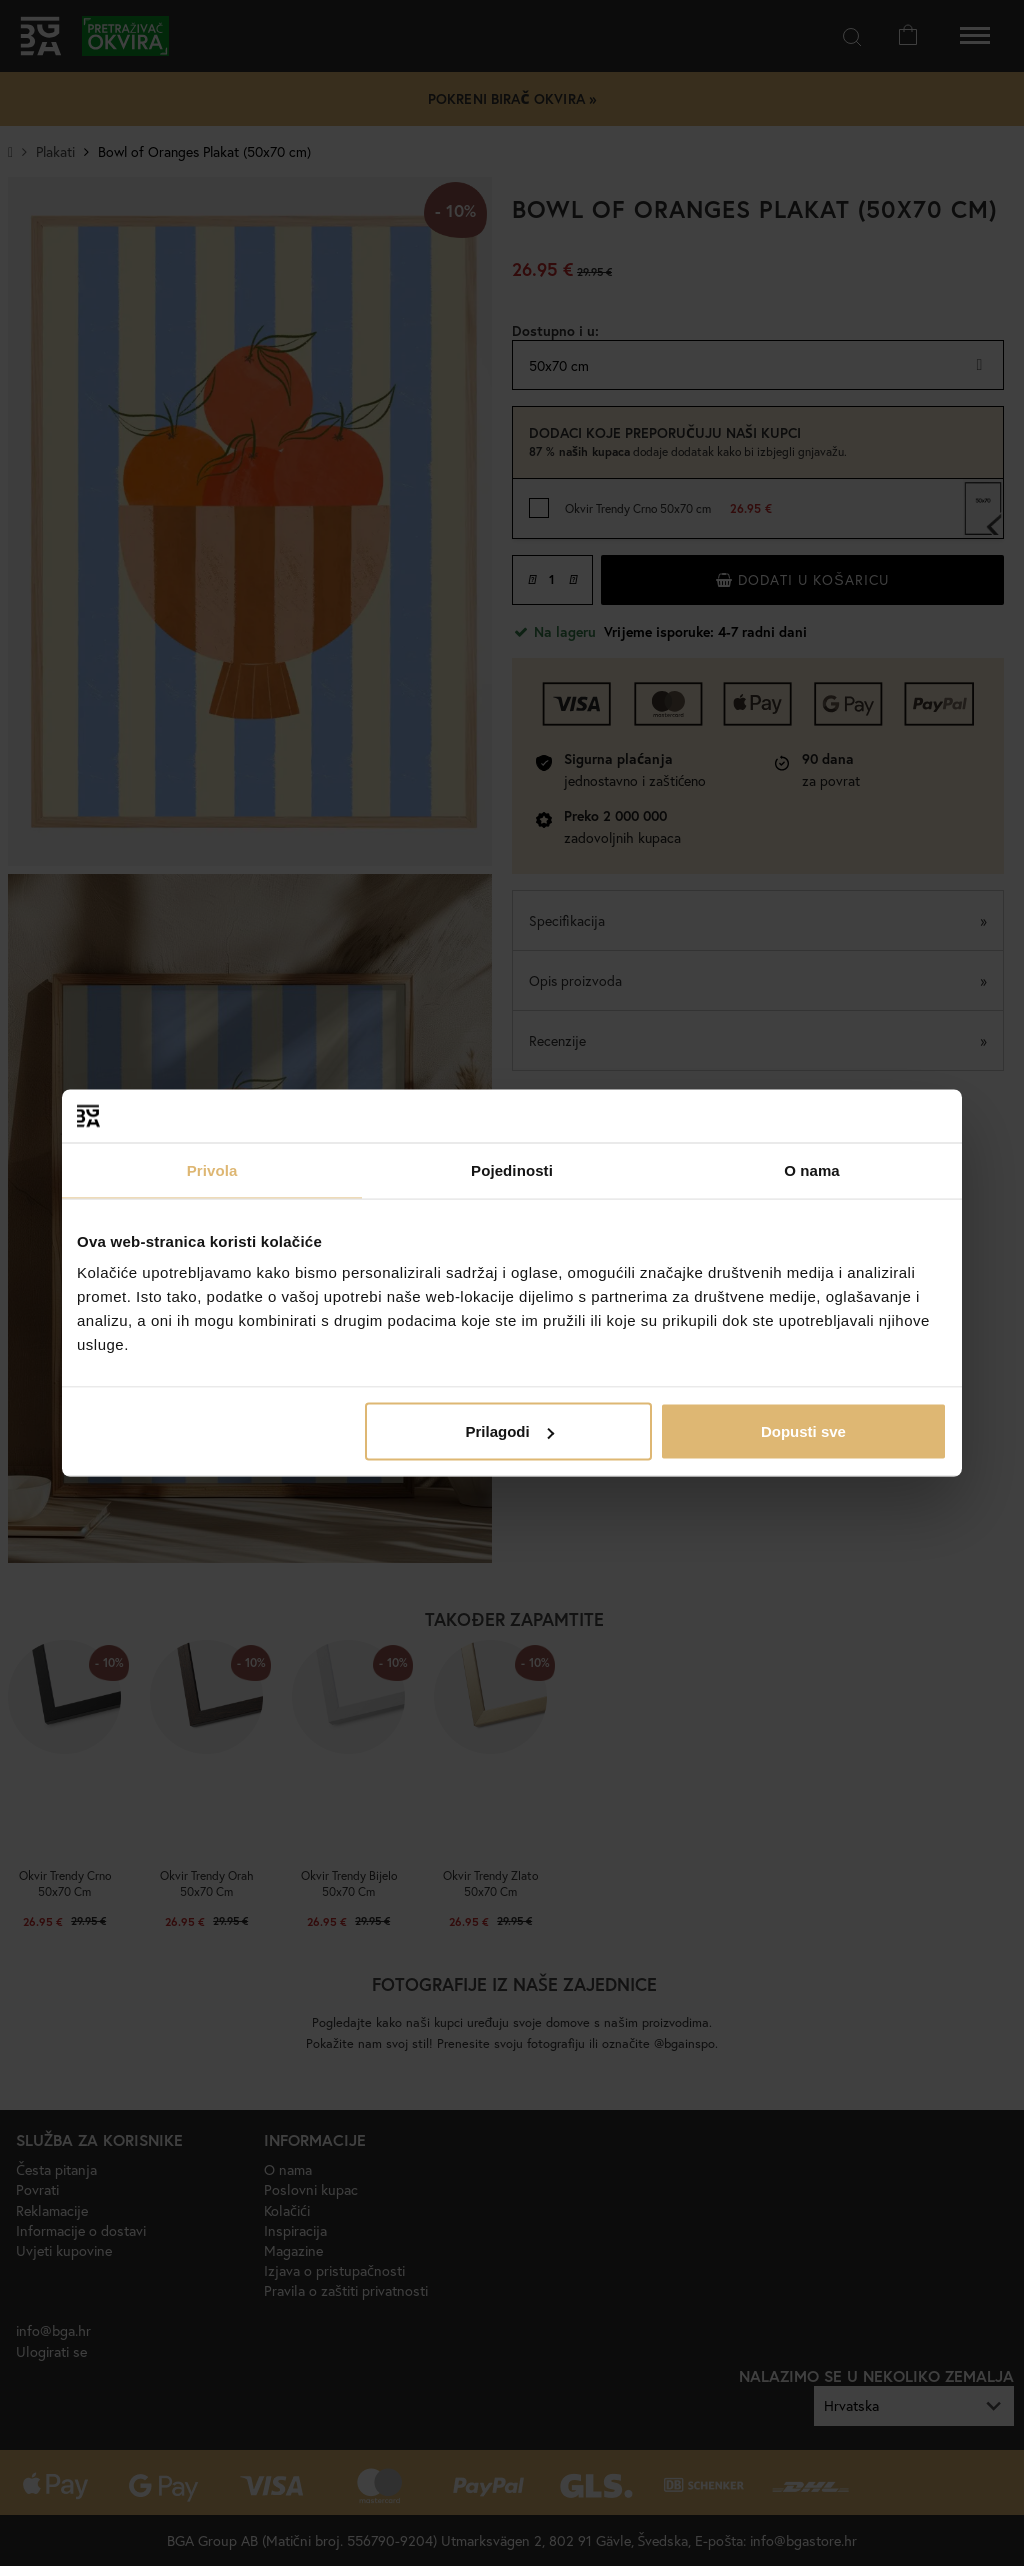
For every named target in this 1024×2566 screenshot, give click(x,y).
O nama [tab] (812, 1169)
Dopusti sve (803, 1431)
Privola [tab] (212, 1169)
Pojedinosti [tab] (512, 1169)
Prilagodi (510, 1431)
